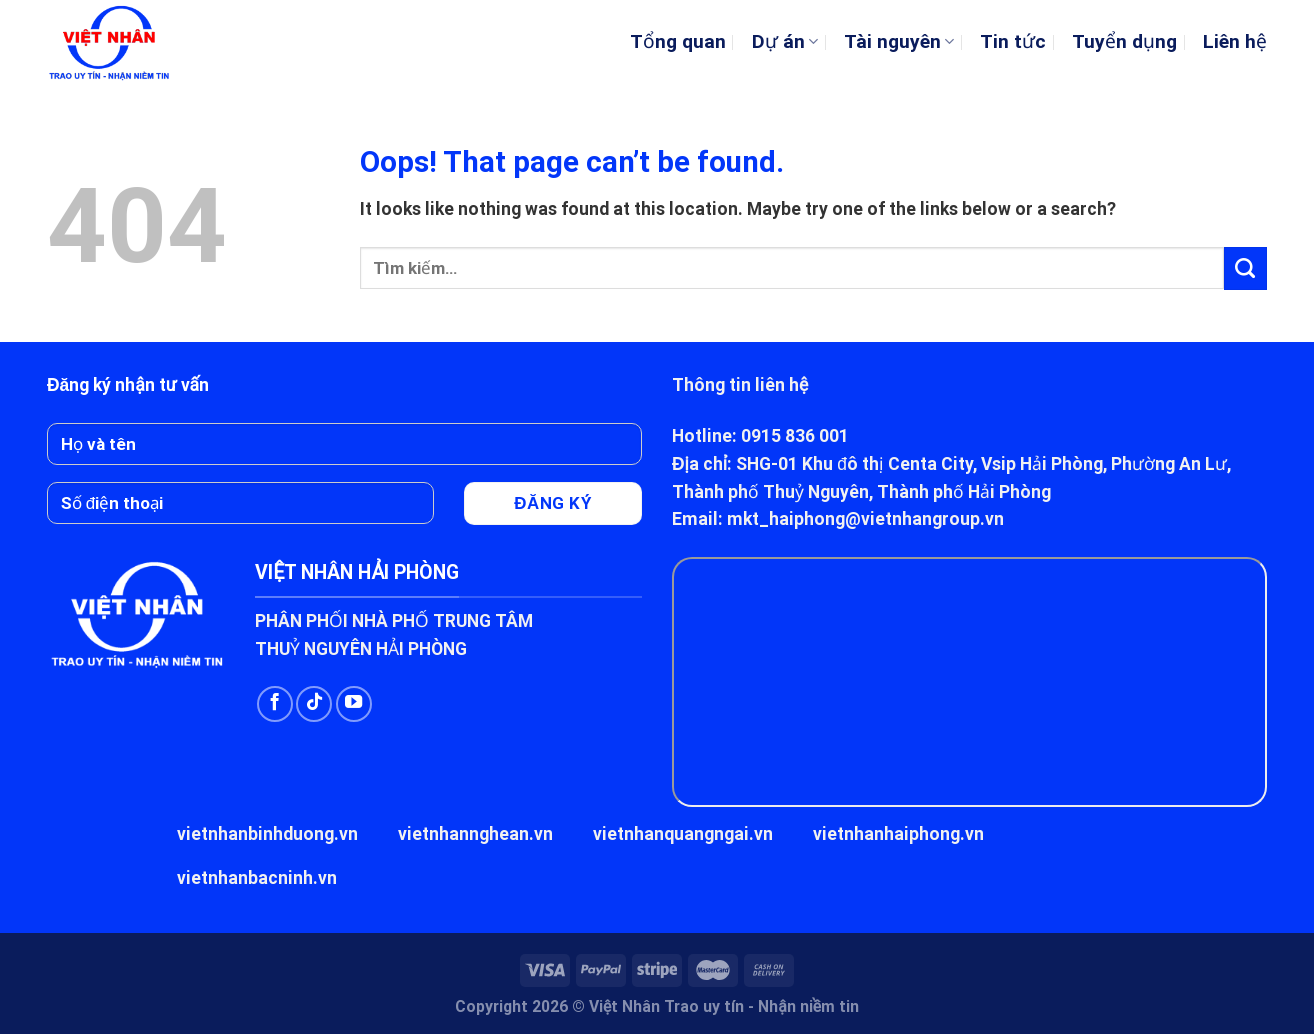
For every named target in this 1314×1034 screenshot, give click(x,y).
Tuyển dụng (1124, 41)
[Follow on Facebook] (275, 704)
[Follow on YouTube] (354, 704)
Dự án (785, 41)
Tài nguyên (899, 41)
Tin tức (1013, 41)
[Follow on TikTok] (314, 704)
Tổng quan (678, 41)
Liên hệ (1235, 41)
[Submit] (1245, 268)
